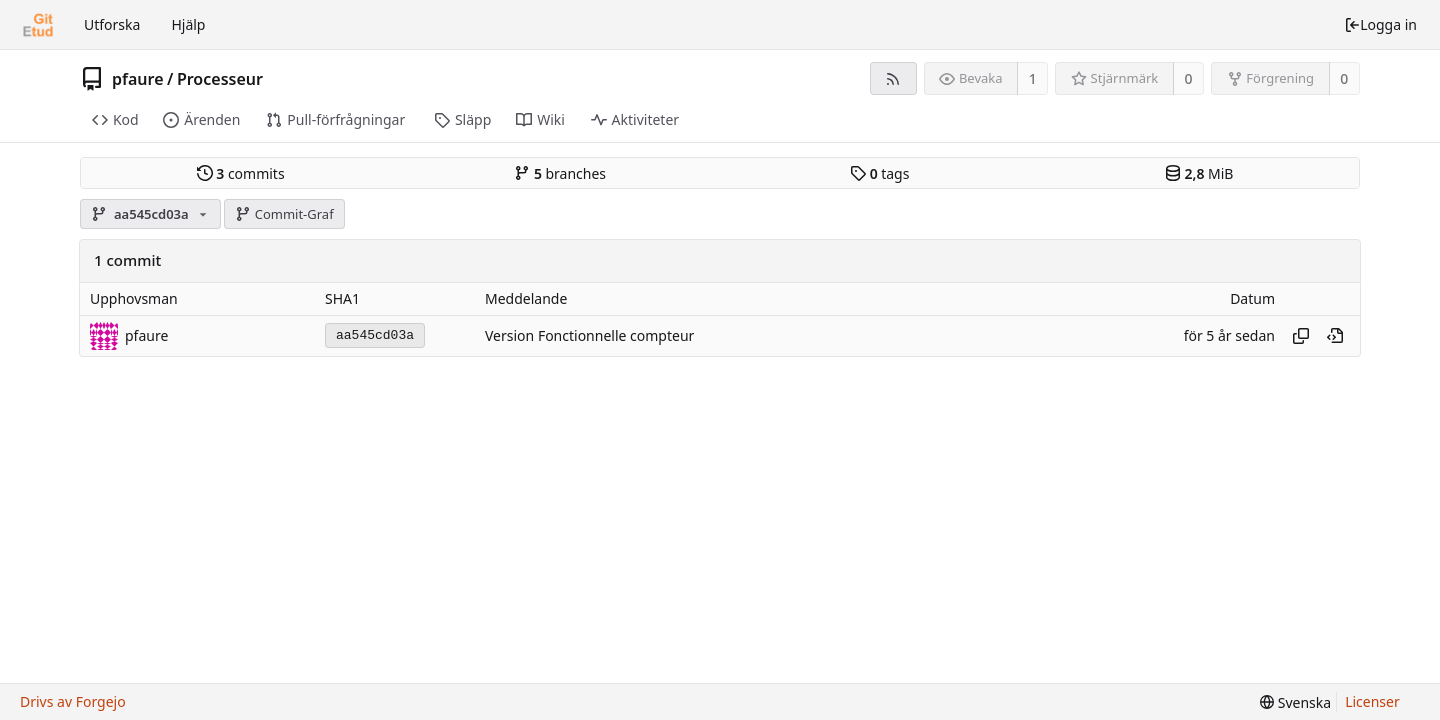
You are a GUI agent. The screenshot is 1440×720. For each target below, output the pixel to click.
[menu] (1295, 702)
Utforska (112, 24)
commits (241, 173)
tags (879, 173)
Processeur (220, 79)
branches (560, 173)
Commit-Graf (284, 214)
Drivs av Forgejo (73, 701)
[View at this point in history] (1335, 336)
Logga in (1380, 24)
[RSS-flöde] (893, 78)
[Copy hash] (1301, 336)
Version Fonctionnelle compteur (589, 335)
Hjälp (188, 24)
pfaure (138, 79)
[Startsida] (38, 25)
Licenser (1372, 701)
